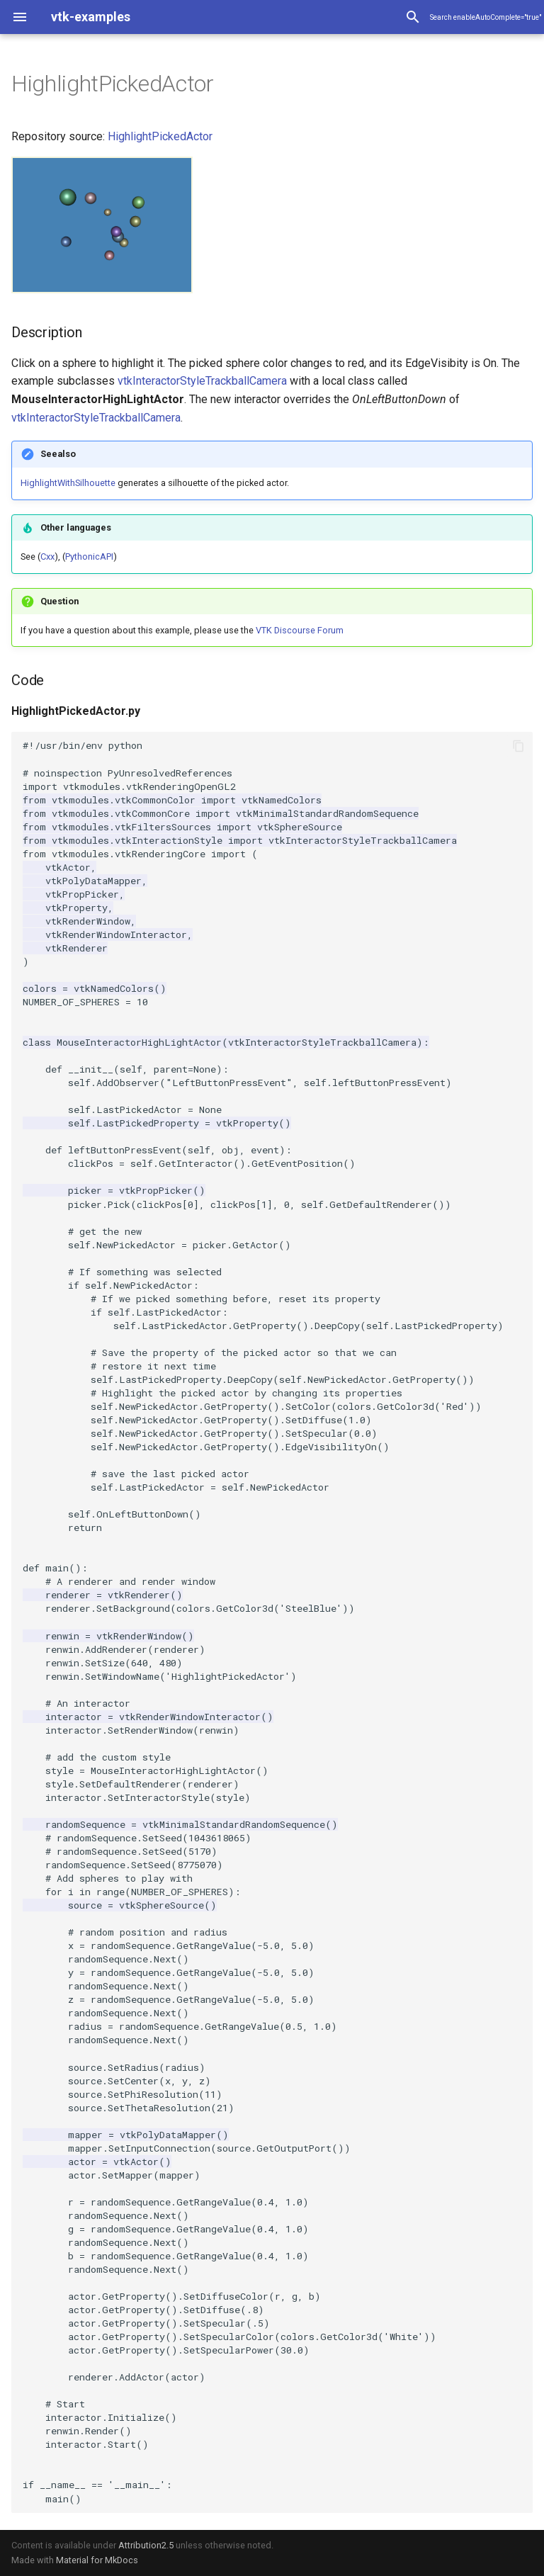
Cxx (47, 556)
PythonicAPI (89, 556)
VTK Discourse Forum (300, 630)
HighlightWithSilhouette (68, 483)
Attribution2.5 (146, 2545)
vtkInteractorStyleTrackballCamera (202, 381)
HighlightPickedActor (160, 136)
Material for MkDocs (97, 2560)
